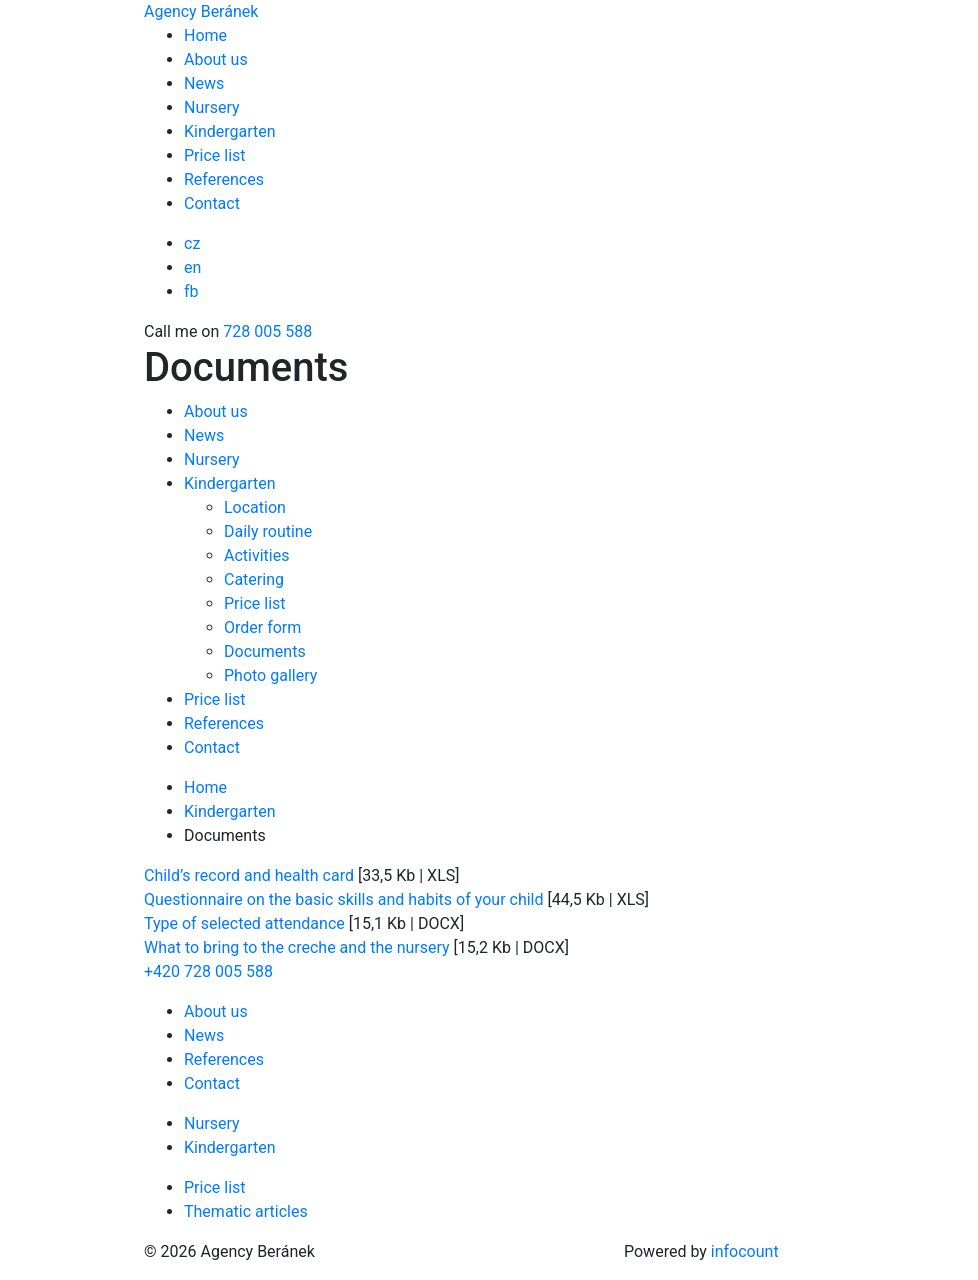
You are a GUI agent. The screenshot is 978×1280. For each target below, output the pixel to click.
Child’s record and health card (249, 875)
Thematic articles (246, 1211)
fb (191, 291)
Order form (262, 627)
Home (205, 35)
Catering (254, 579)
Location (255, 507)
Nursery (212, 107)
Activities (256, 555)
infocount (745, 1251)
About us (216, 59)
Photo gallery (270, 675)
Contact (212, 203)
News (204, 83)
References (224, 179)
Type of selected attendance (244, 923)
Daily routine (268, 531)
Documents (265, 651)
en (192, 267)
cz (192, 243)
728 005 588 (267, 331)
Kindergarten (230, 131)
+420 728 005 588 (208, 971)
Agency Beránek (201, 11)
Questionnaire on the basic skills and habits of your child (344, 899)
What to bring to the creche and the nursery (297, 947)
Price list (215, 155)
